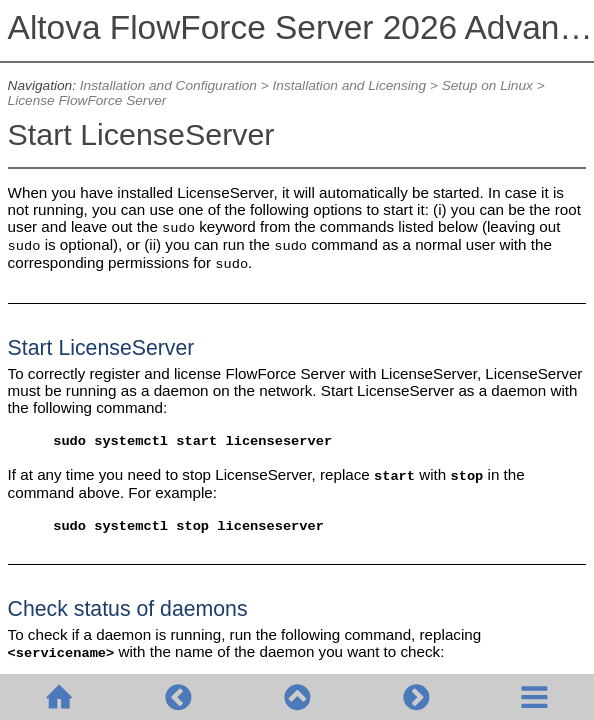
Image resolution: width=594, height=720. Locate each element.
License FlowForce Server (87, 100)
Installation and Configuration (168, 85)
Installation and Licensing (349, 85)
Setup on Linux (487, 85)
